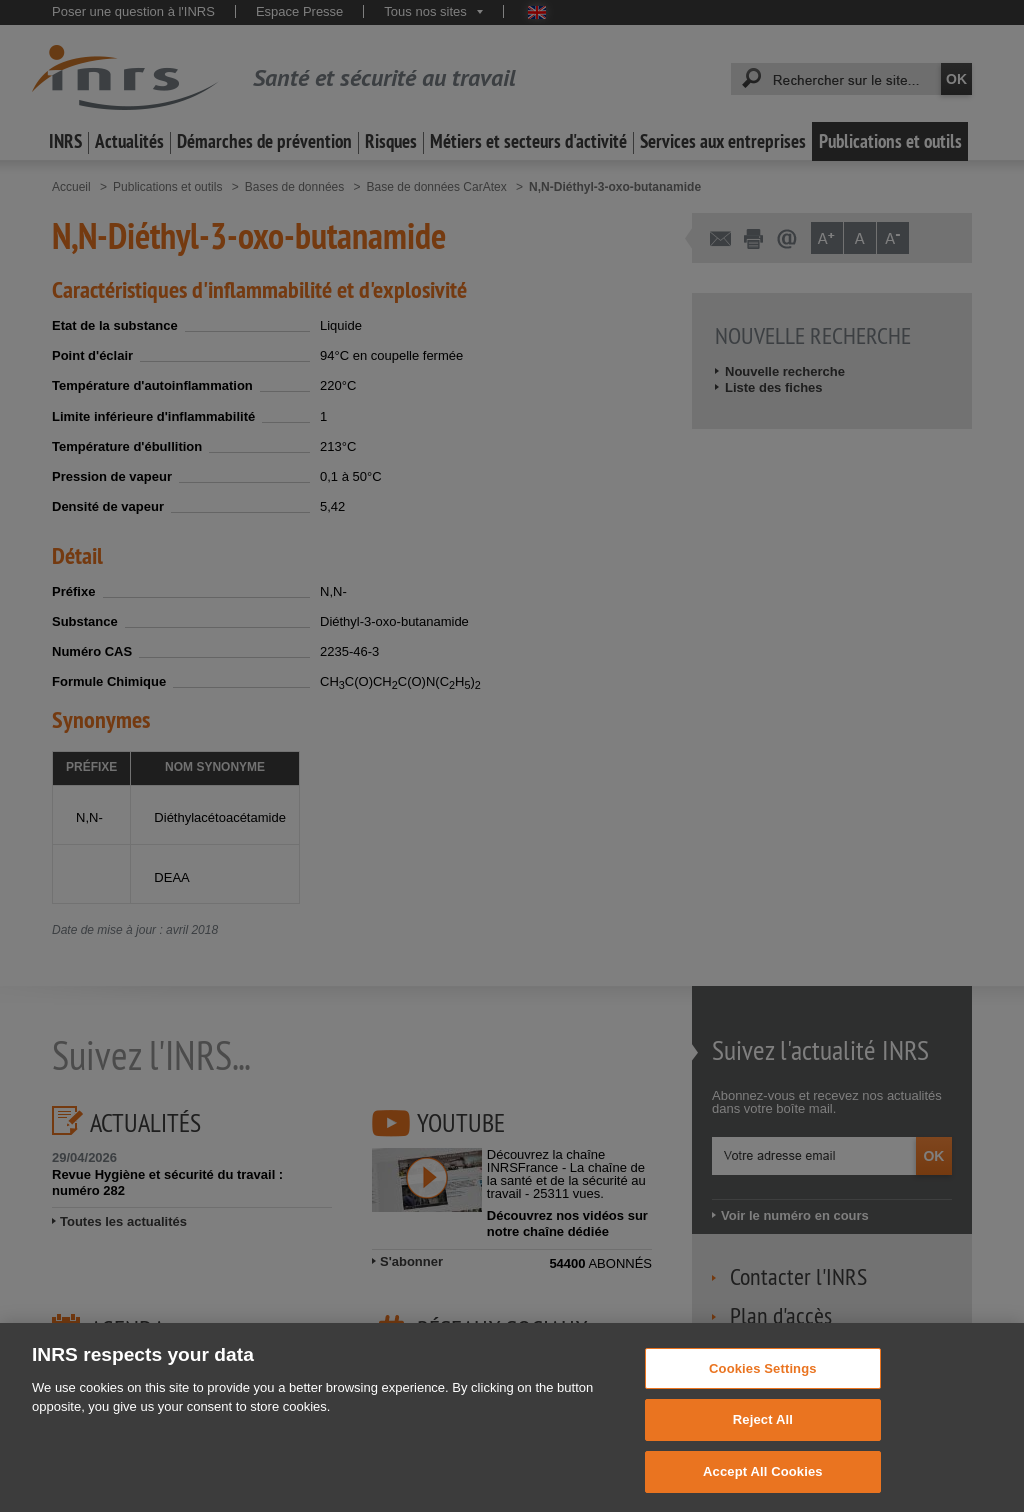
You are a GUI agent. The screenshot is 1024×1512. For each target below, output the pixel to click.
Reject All (763, 1443)
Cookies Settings (763, 1392)
